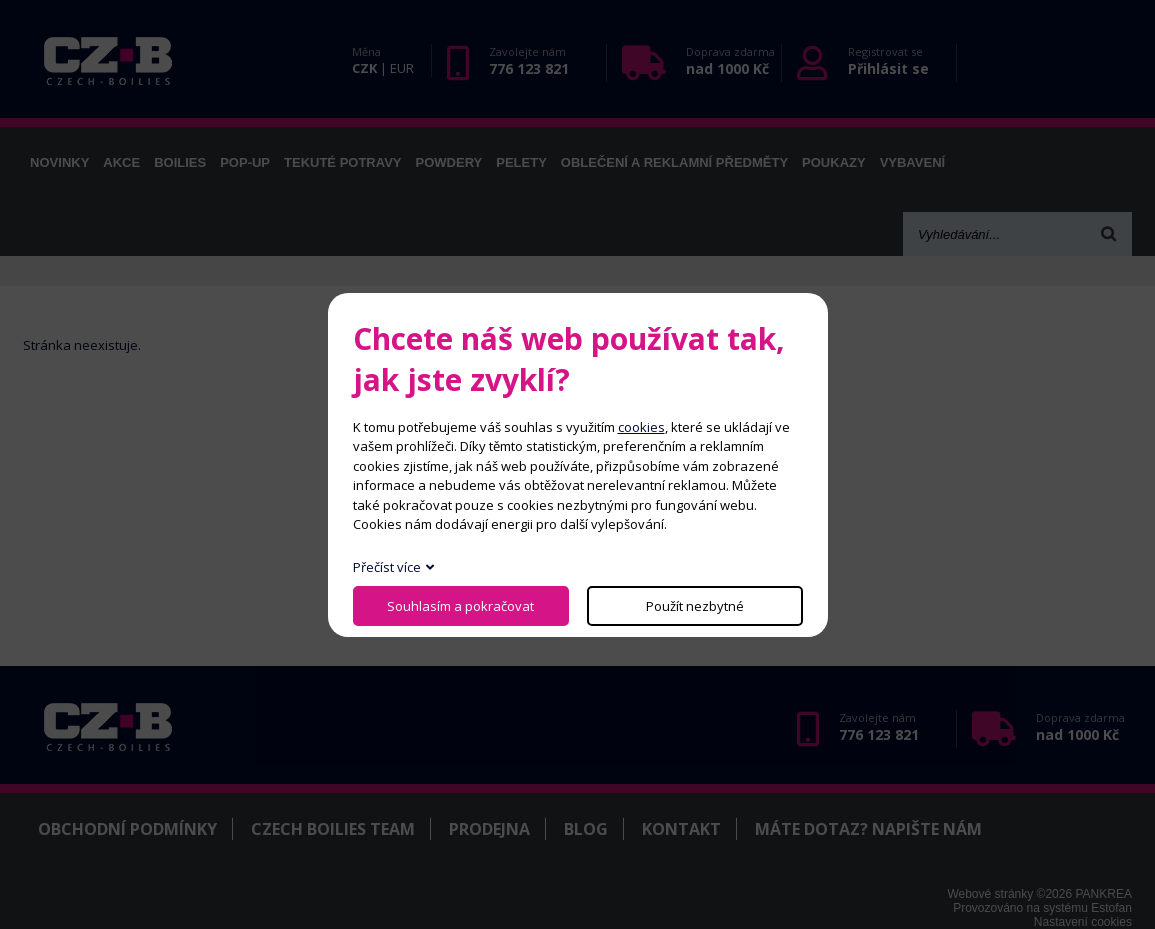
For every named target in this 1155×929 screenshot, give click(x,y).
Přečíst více (387, 567)
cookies (641, 427)
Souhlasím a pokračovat (460, 606)
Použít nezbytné (695, 606)
